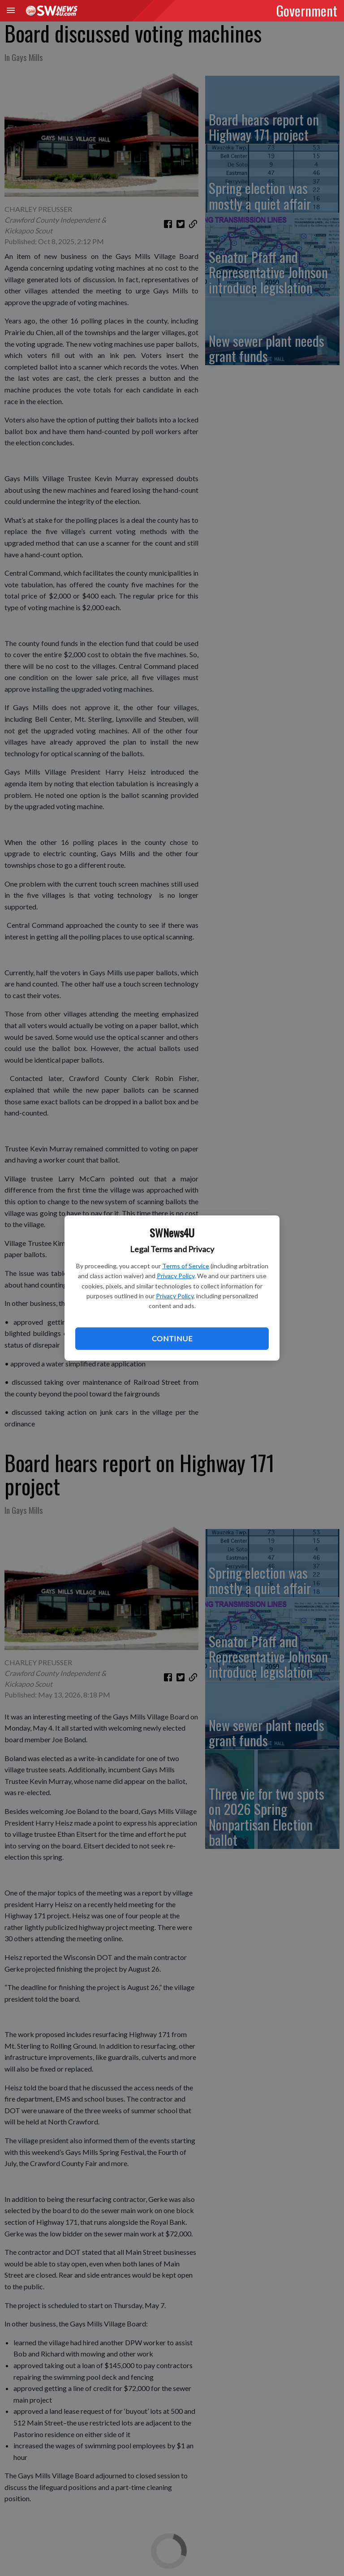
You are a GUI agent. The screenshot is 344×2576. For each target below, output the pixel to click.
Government (306, 10)
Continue (172, 1338)
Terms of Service (185, 1266)
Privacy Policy (175, 1275)
